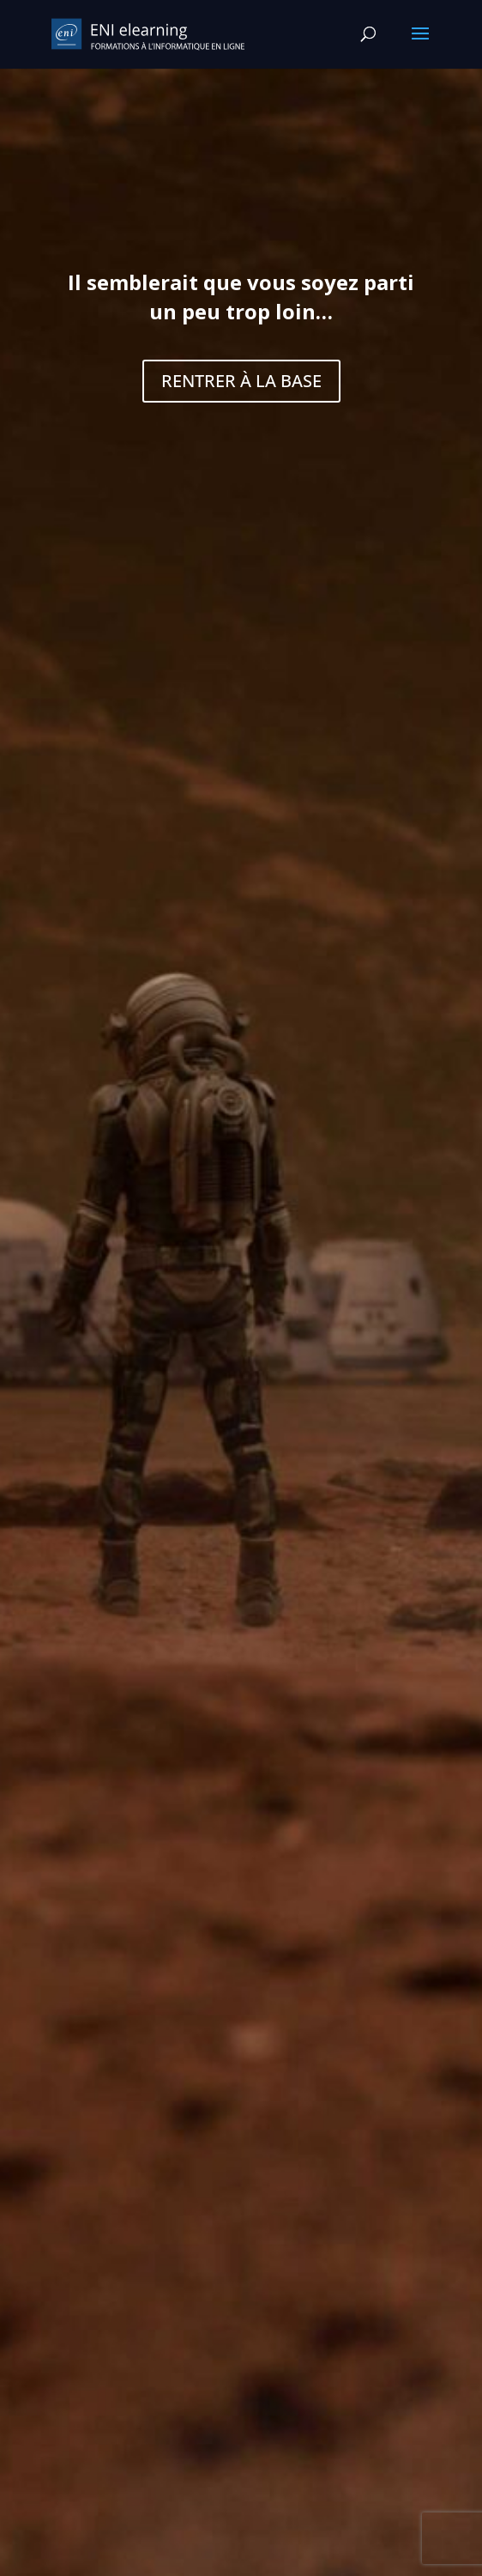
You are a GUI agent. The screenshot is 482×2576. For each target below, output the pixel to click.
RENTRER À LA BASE (241, 380)
